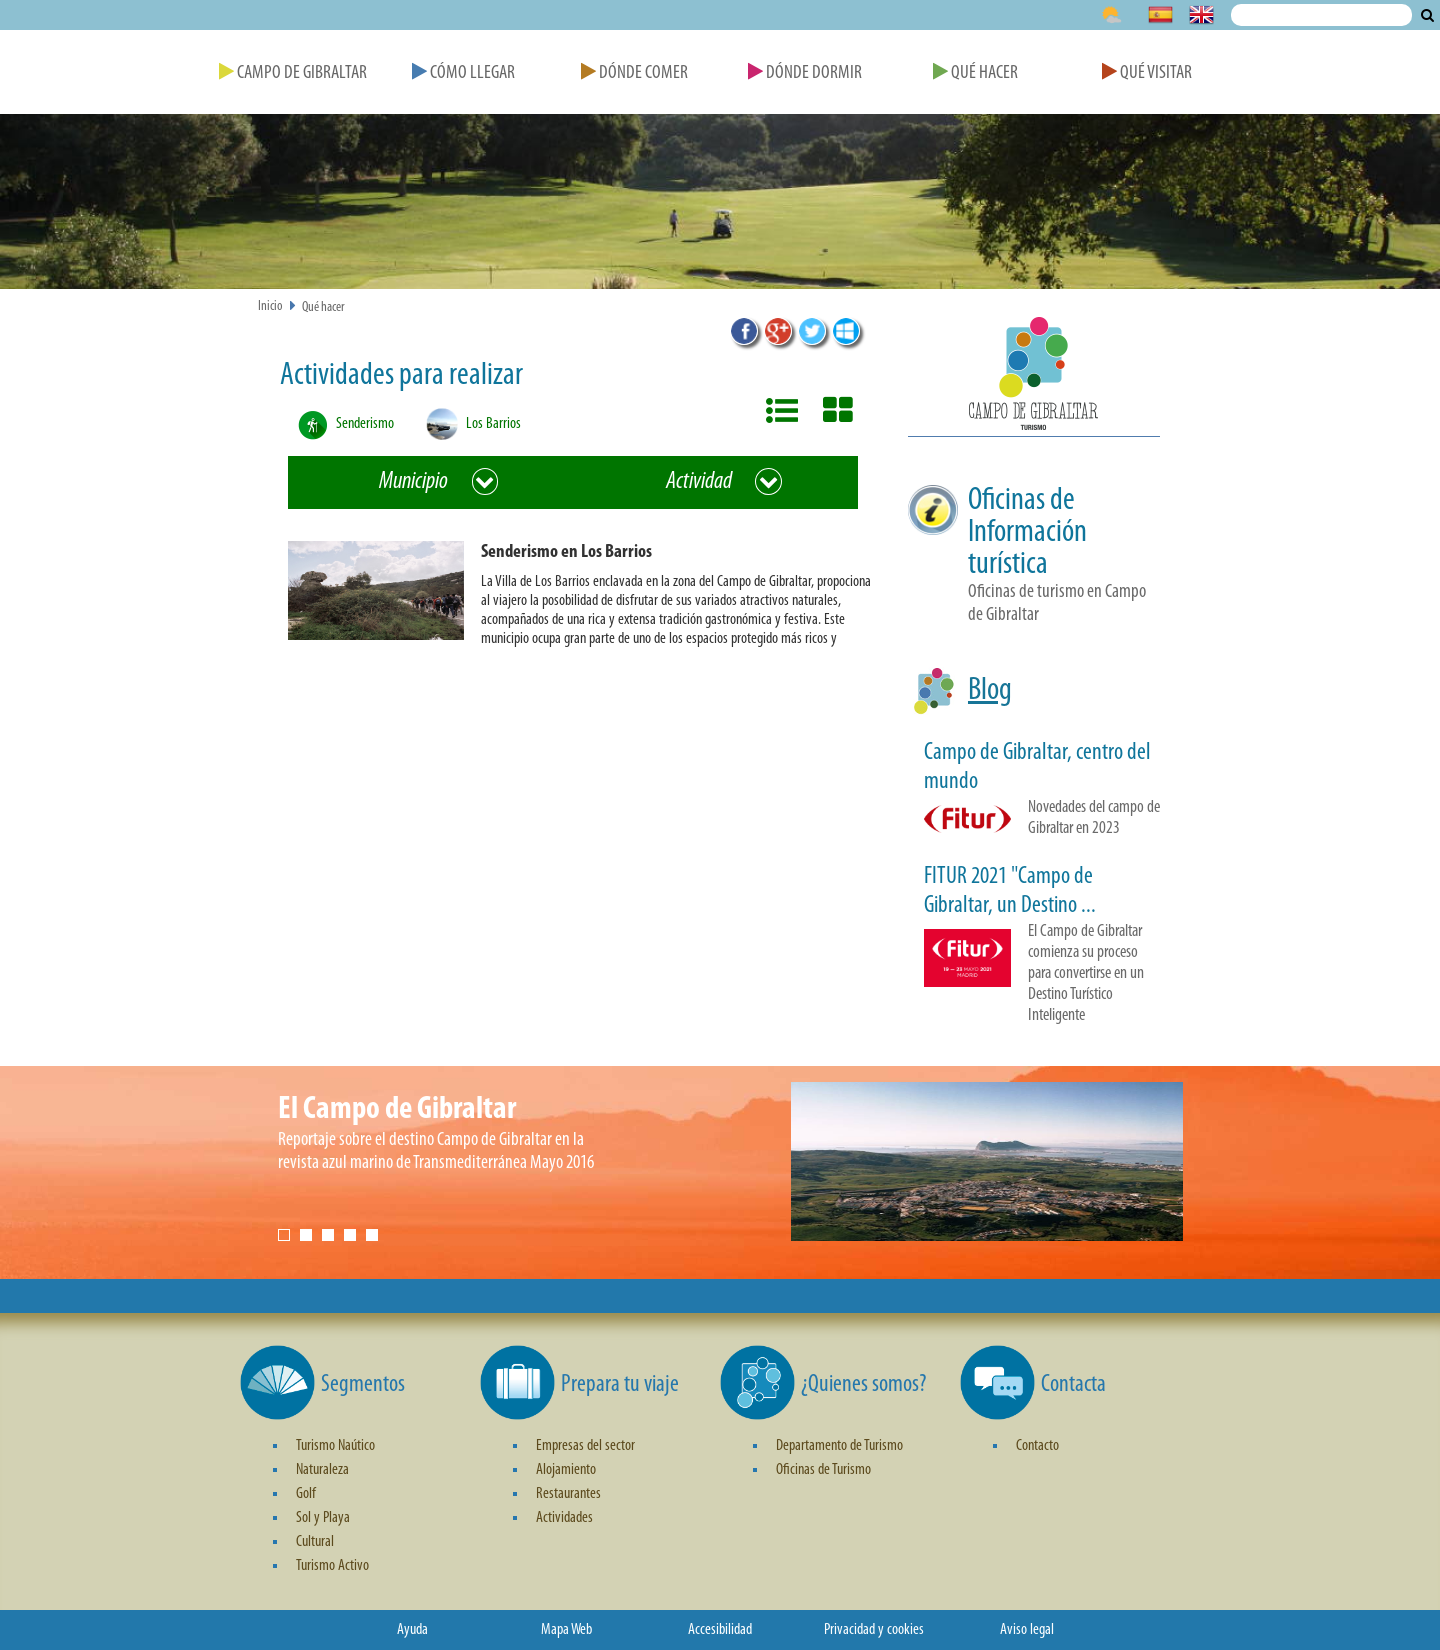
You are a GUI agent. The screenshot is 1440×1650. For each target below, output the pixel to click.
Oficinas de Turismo (823, 1470)
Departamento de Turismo (839, 1446)
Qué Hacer (975, 73)
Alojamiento (566, 1470)
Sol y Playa (323, 1518)
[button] (581, 599)
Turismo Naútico (335, 1446)
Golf (306, 1494)
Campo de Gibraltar (293, 73)
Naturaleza (322, 1470)
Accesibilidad (720, 1630)
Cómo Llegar (463, 73)
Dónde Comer (634, 73)
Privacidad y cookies (874, 1630)
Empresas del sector (585, 1446)
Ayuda (412, 1630)
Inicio (270, 306)
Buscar (1427, 15)
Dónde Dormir (805, 73)
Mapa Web (566, 1630)
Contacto (1037, 1446)
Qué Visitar (1147, 73)
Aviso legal (1027, 1630)
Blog (990, 691)
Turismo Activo (332, 1566)
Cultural (315, 1542)
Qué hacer (323, 307)
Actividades (564, 1518)
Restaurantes (568, 1494)
